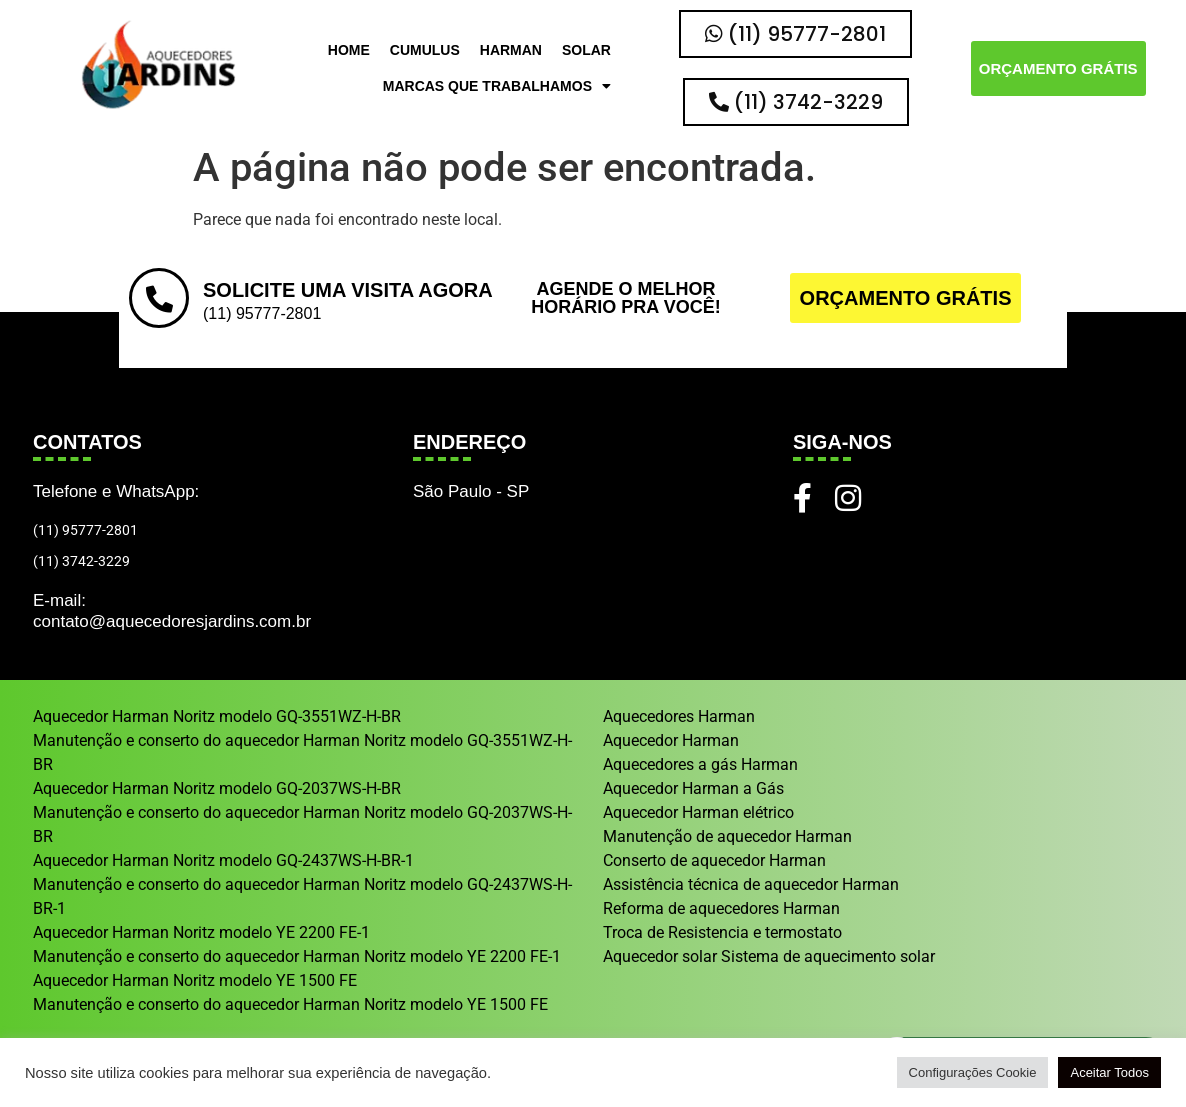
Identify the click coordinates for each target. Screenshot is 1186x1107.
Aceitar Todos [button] (1109, 1072)
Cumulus (425, 50)
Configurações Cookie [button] (973, 1072)
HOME (349, 50)
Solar (586, 50)
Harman (511, 50)
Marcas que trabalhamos (497, 86)
